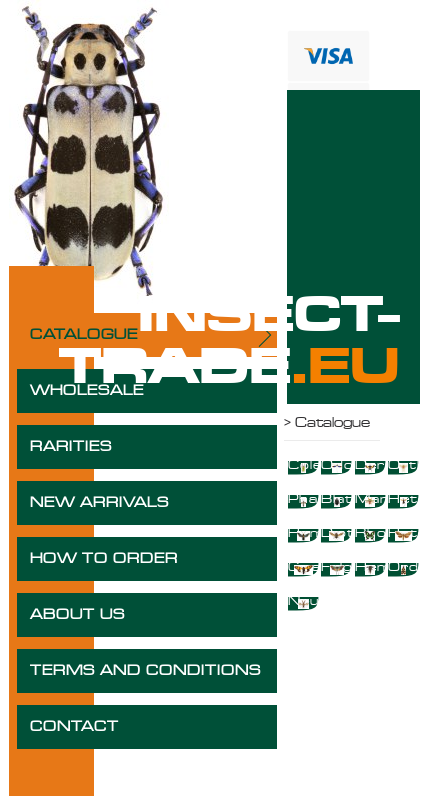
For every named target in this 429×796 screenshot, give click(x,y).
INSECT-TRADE (229, 342)
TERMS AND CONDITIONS (145, 671)
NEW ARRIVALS (99, 503)
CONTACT (74, 727)
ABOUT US (77, 615)
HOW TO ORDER (104, 559)
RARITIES (71, 447)
